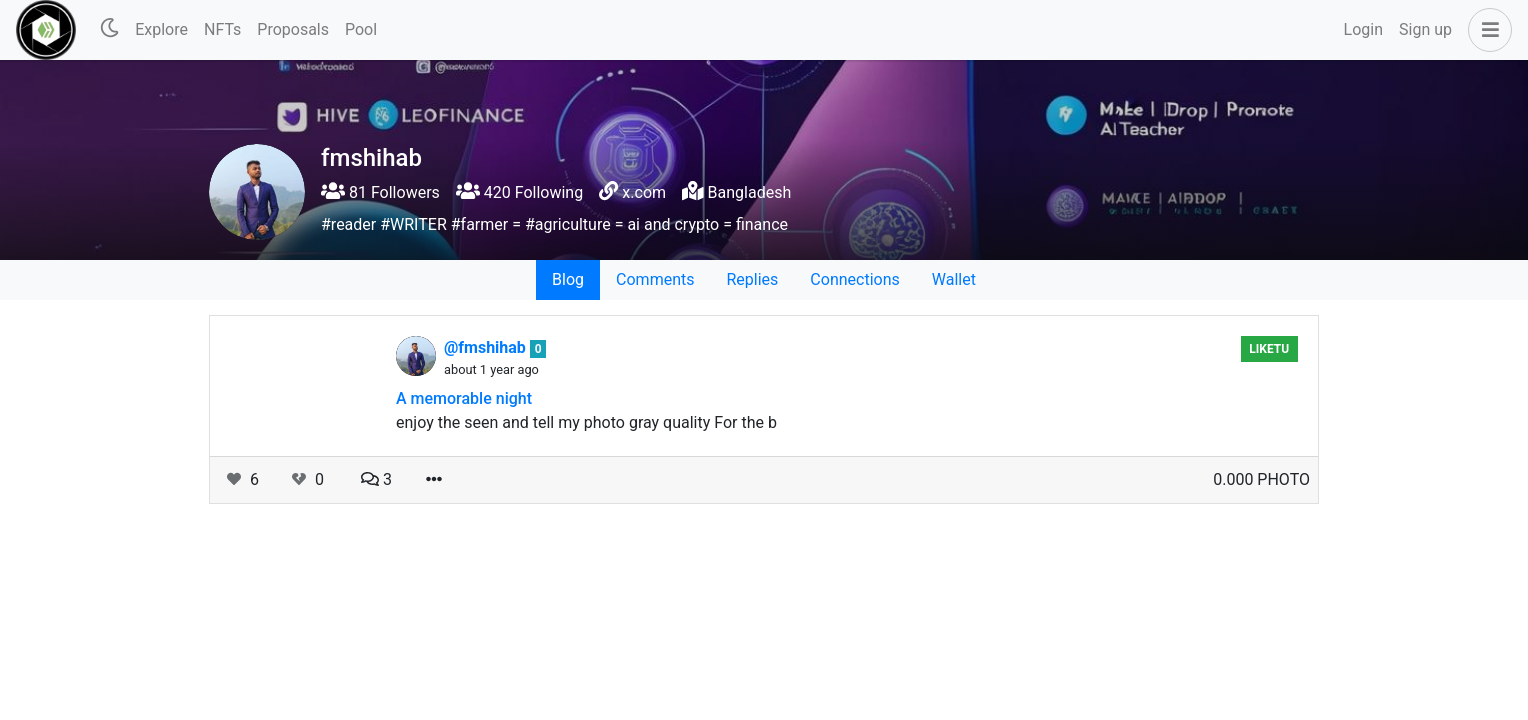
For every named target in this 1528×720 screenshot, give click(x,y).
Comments (655, 279)
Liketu (1269, 349)
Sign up (1425, 29)
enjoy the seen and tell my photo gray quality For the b (586, 422)
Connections (854, 279)
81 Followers (380, 192)
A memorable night (464, 398)
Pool (361, 29)
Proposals (293, 29)
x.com (644, 192)
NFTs (222, 29)
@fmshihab (487, 347)
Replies (752, 279)
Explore (161, 29)
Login (1363, 29)
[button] (1486, 30)
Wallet (954, 279)
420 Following (519, 192)
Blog (568, 279)
